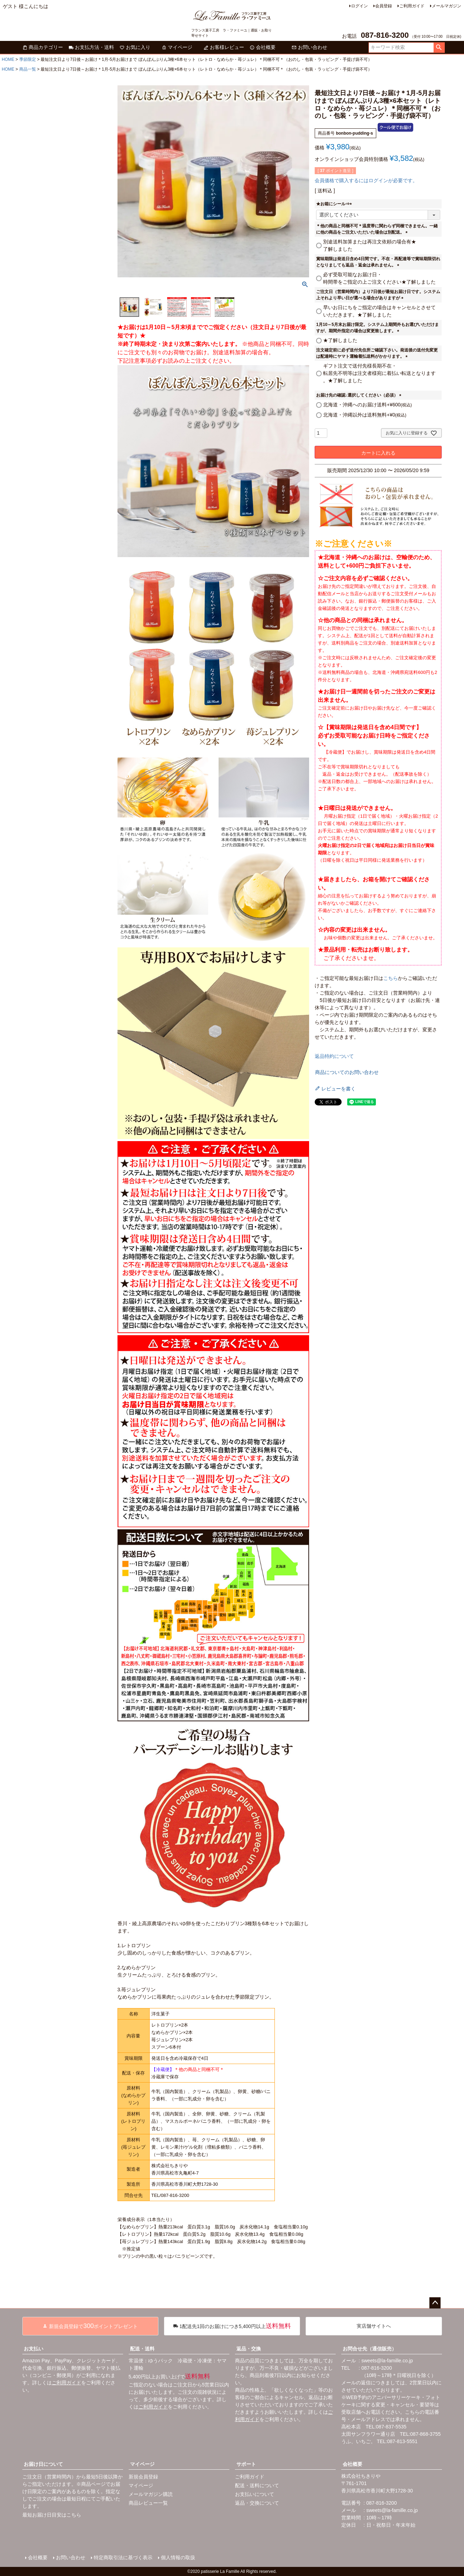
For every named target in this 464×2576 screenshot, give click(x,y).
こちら (390, 978)
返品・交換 (248, 2348)
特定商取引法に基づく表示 (123, 2557)
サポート (246, 2464)
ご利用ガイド (411, 5)
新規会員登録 (143, 2476)
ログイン (359, 5)
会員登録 (383, 5)
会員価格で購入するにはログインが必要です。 (366, 180)
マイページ (177, 47)
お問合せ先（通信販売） (370, 2348)
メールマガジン (446, 5)
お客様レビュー (224, 47)
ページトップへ (435, 2302)
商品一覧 (27, 69)
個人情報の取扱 (178, 2557)
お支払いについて (254, 2494)
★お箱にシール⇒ (335, 203)
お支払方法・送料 (91, 47)
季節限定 (27, 59)
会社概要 (263, 47)
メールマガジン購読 (151, 2494)
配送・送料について (257, 2485)
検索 (439, 47)
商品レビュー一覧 (148, 2503)
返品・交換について (257, 2503)
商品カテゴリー (42, 47)
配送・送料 (142, 2348)
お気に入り (135, 47)
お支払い (33, 2348)
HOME (8, 59)
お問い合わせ (309, 47)
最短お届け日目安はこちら (51, 2515)
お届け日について (43, 2464)
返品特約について (334, 1056)
